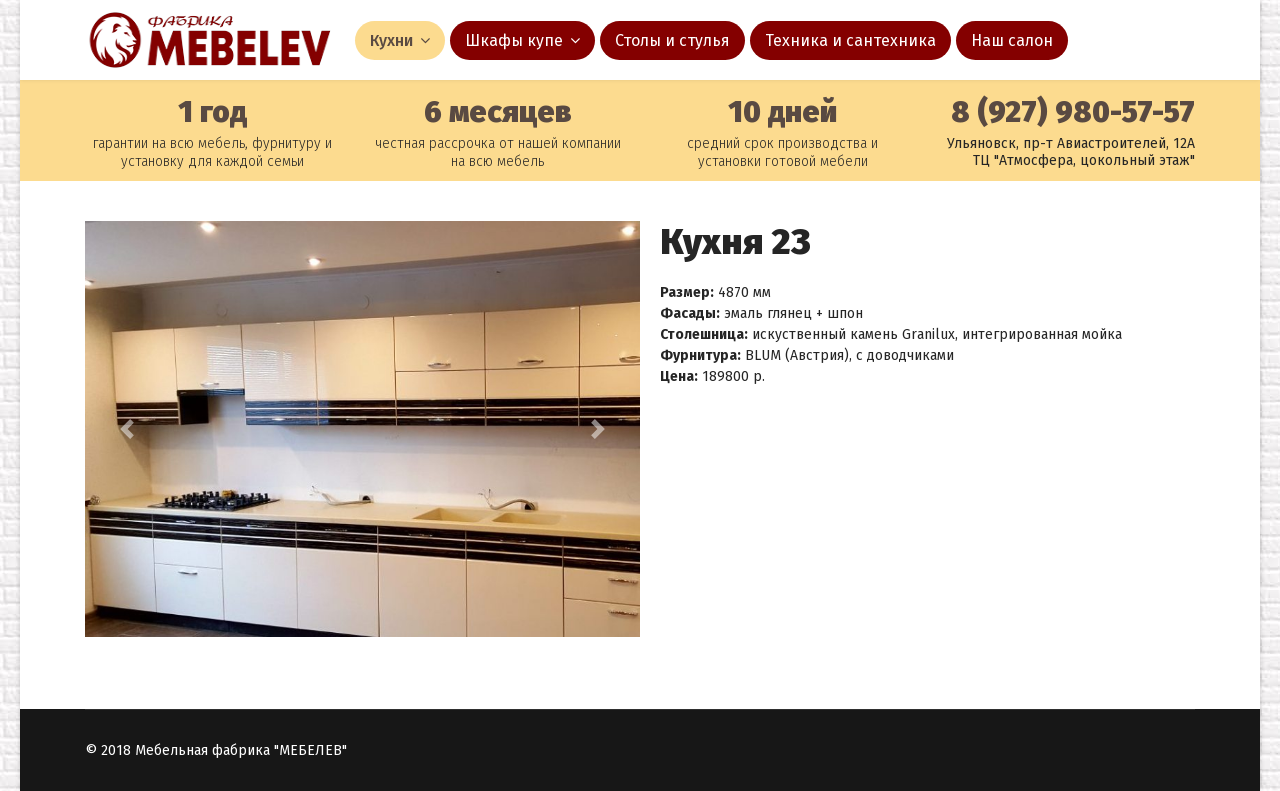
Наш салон (1012, 40)
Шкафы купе (514, 40)
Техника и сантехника (850, 40)
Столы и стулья (672, 40)
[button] (126, 429)
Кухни (391, 40)
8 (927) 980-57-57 (1073, 112)
